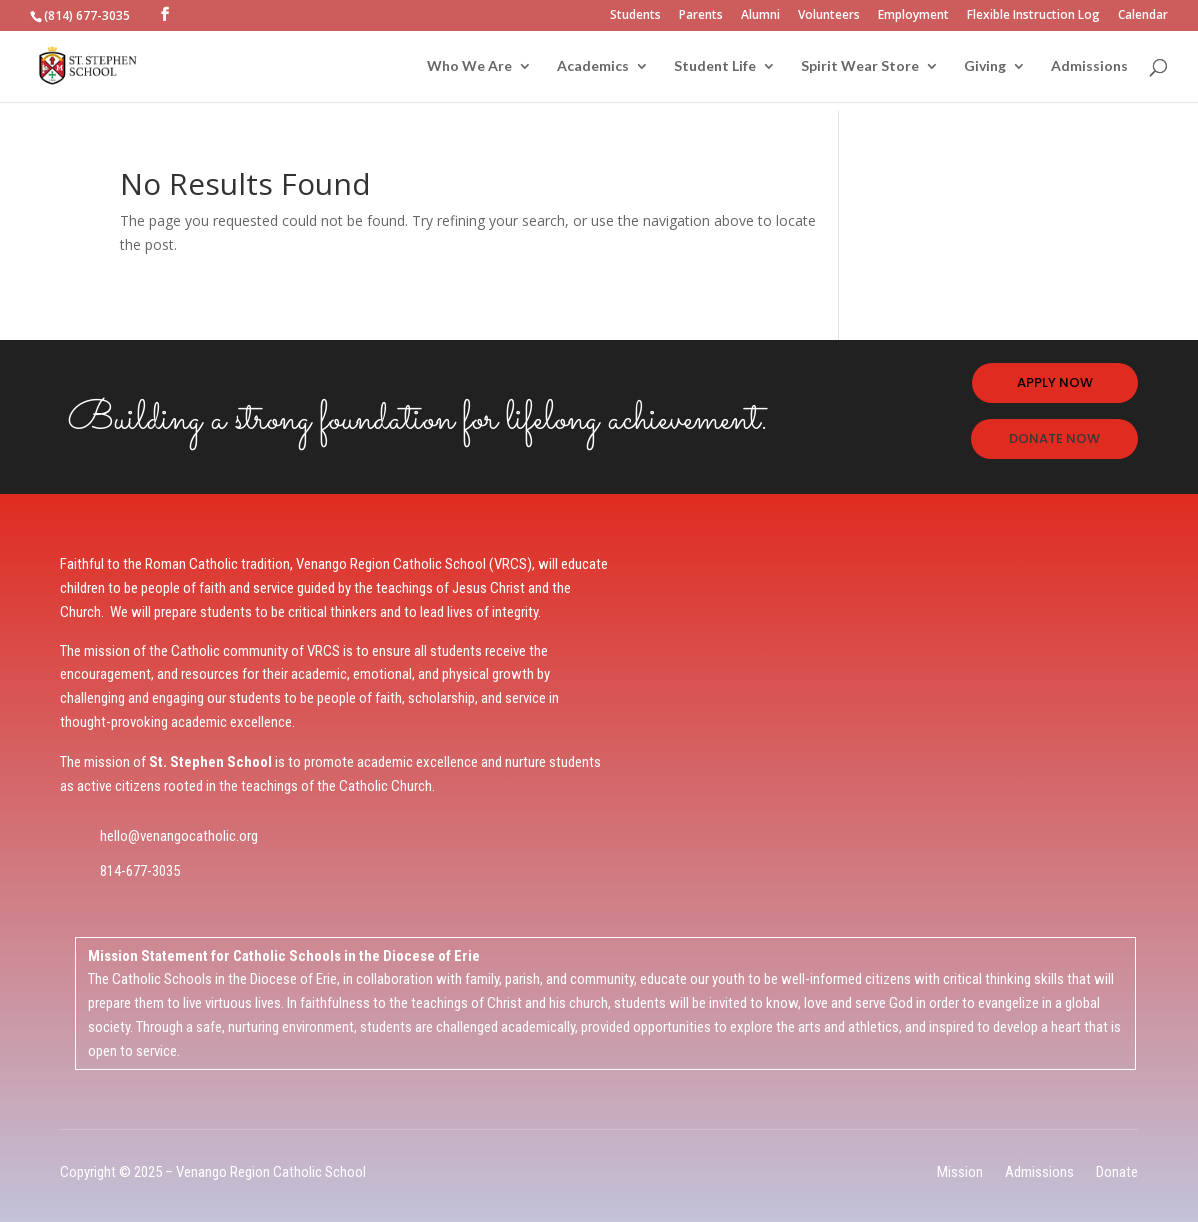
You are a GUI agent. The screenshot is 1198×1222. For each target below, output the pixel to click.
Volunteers (829, 16)
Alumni (760, 16)
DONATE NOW (1054, 438)
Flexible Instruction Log (1033, 16)
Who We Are (469, 66)
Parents (701, 16)
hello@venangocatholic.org (179, 836)
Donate (1117, 1171)
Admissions (1089, 66)
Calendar (1143, 16)
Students (635, 16)
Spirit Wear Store (860, 66)
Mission (960, 1171)
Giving (985, 66)
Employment (913, 16)
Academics (593, 66)
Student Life (715, 66)
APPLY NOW (1055, 382)
